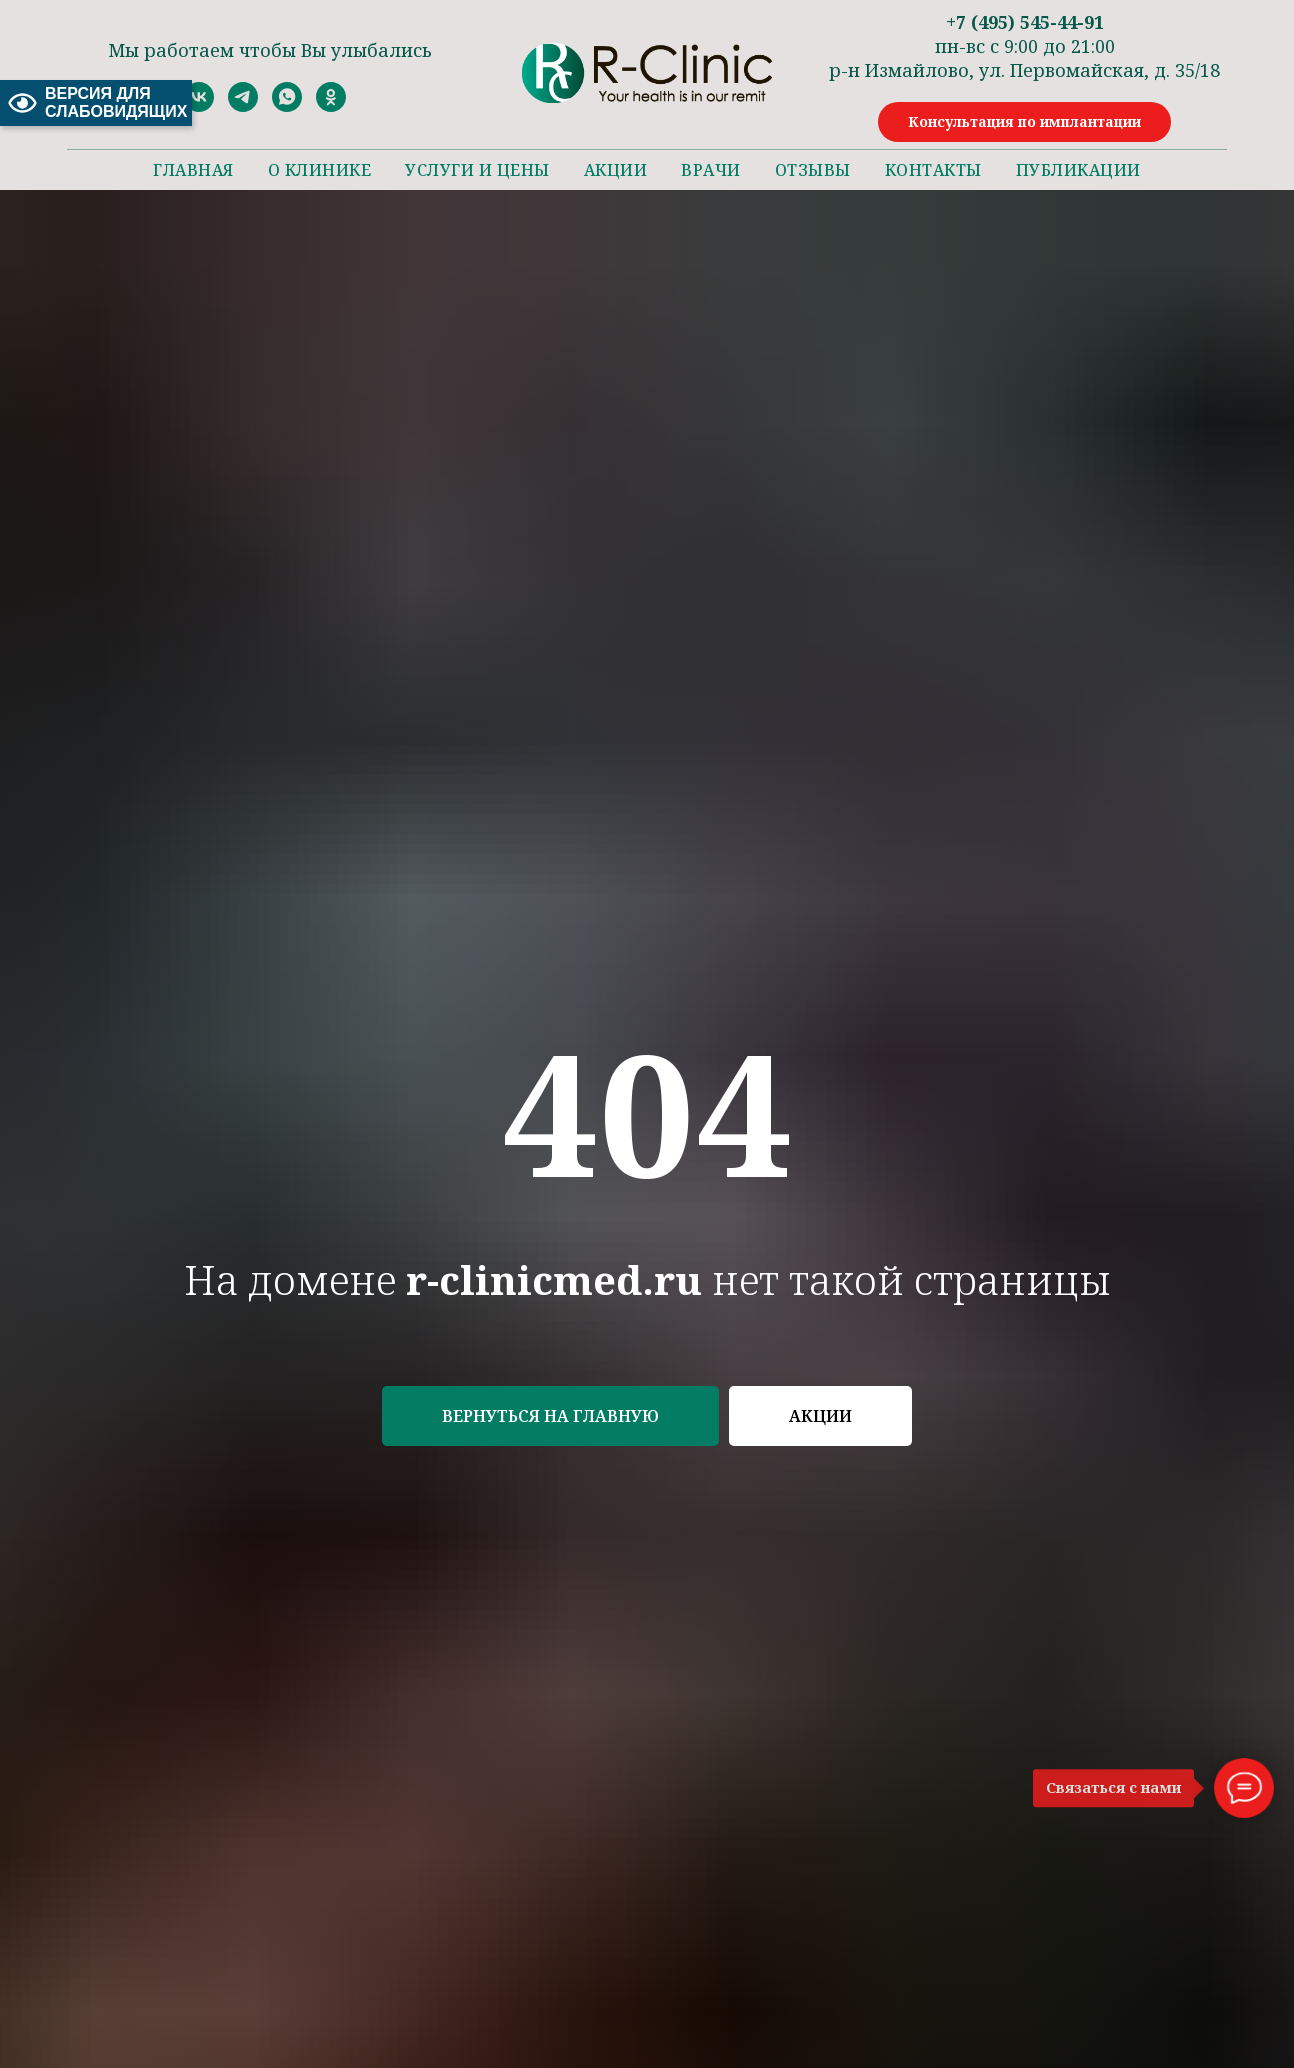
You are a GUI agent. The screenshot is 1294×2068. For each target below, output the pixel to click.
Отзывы (813, 170)
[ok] (331, 106)
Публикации (1078, 170)
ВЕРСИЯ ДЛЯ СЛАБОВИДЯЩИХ (96, 102)
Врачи (711, 170)
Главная (193, 170)
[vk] (199, 106)
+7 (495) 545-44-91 (1025, 22)
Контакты (933, 170)
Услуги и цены (477, 170)
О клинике (320, 170)
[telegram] (243, 106)
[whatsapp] (287, 106)
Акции (616, 170)
